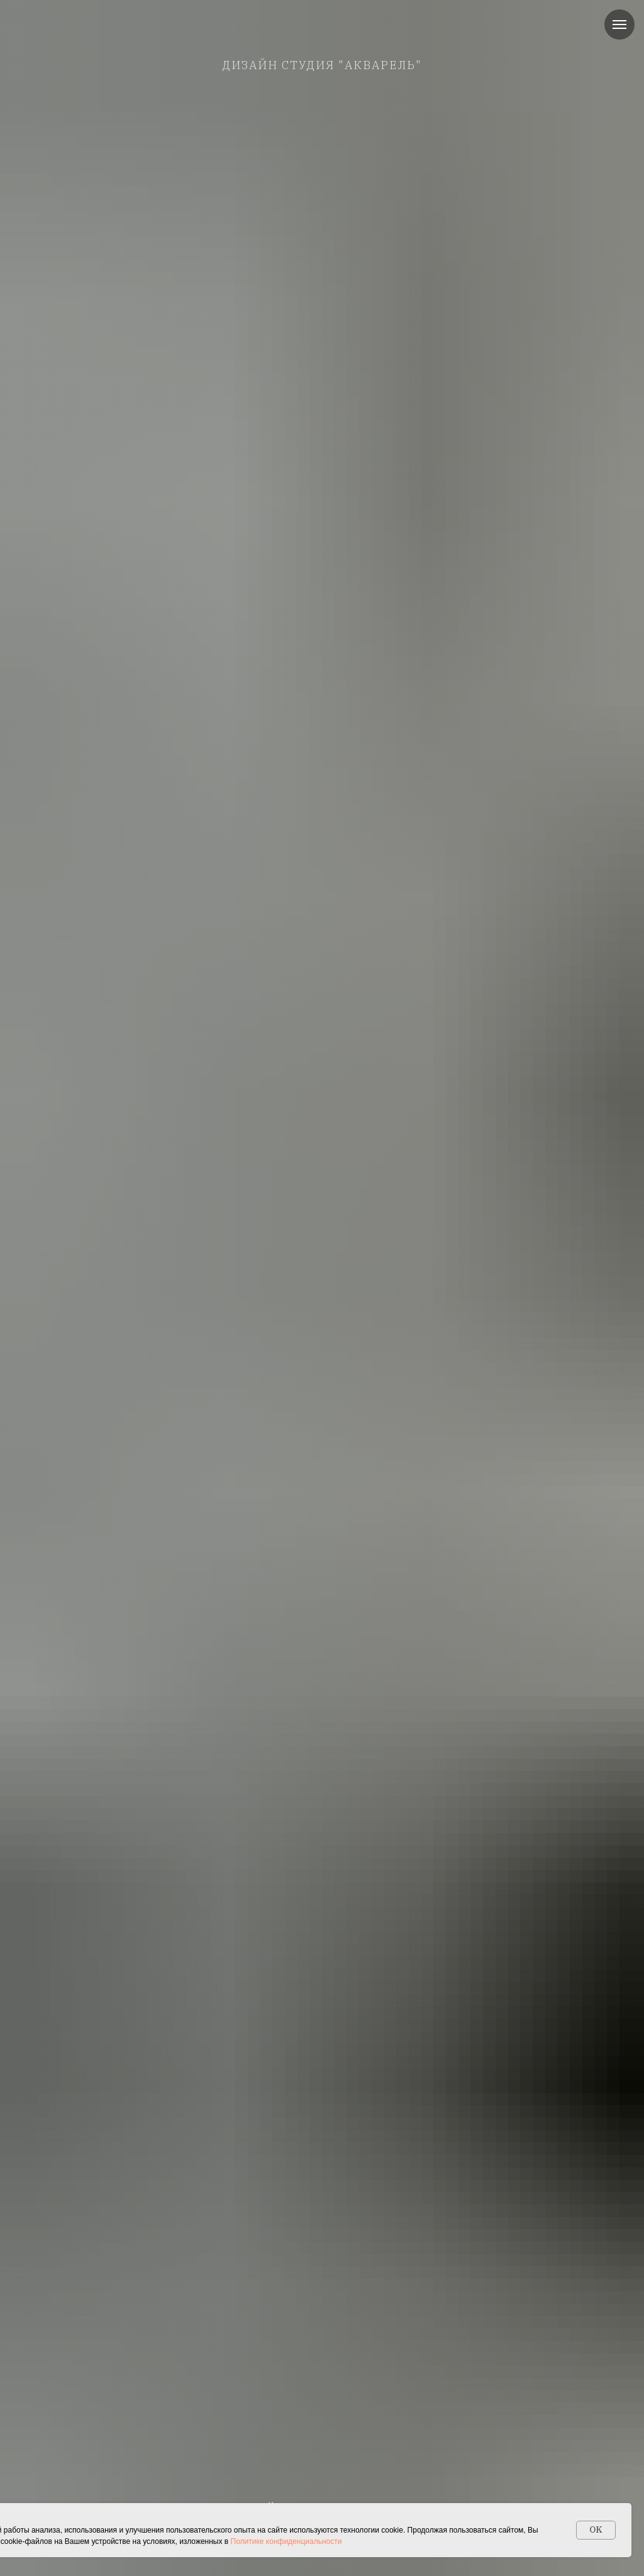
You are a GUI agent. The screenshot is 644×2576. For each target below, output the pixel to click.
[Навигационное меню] (619, 24)
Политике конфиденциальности (286, 2541)
